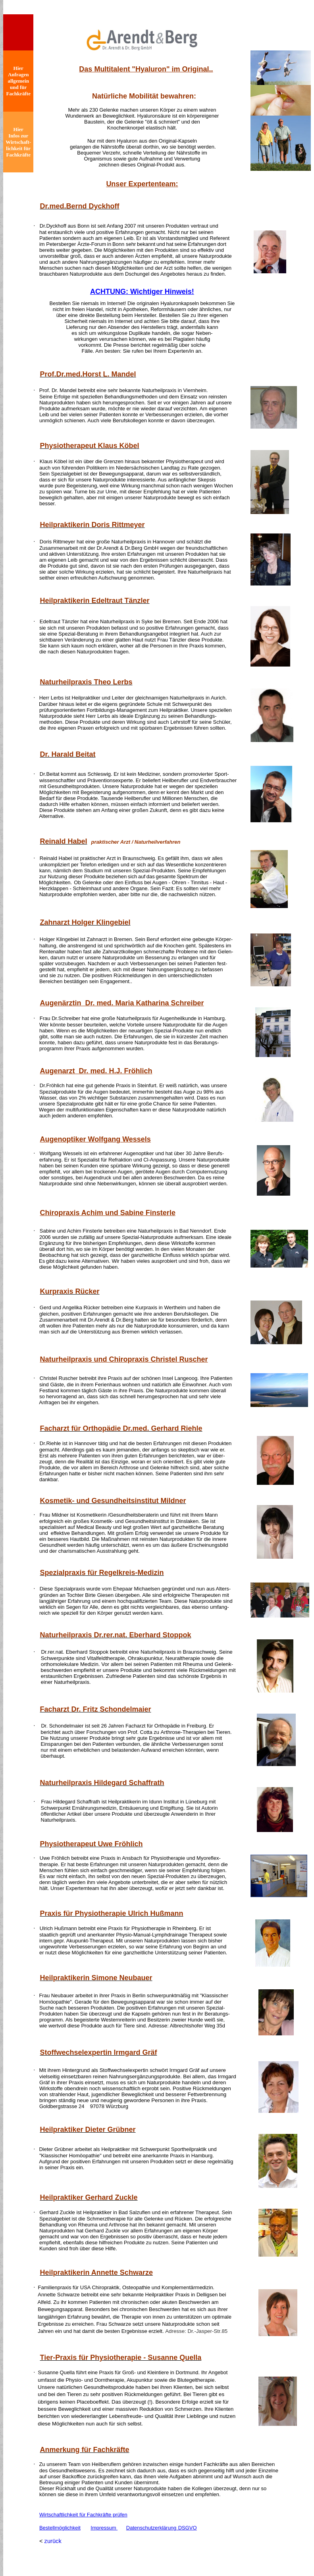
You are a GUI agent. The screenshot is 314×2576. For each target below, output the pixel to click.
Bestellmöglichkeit (60, 2528)
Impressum (104, 2528)
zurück (53, 2541)
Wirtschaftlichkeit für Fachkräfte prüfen (83, 2515)
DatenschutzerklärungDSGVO (161, 2528)
